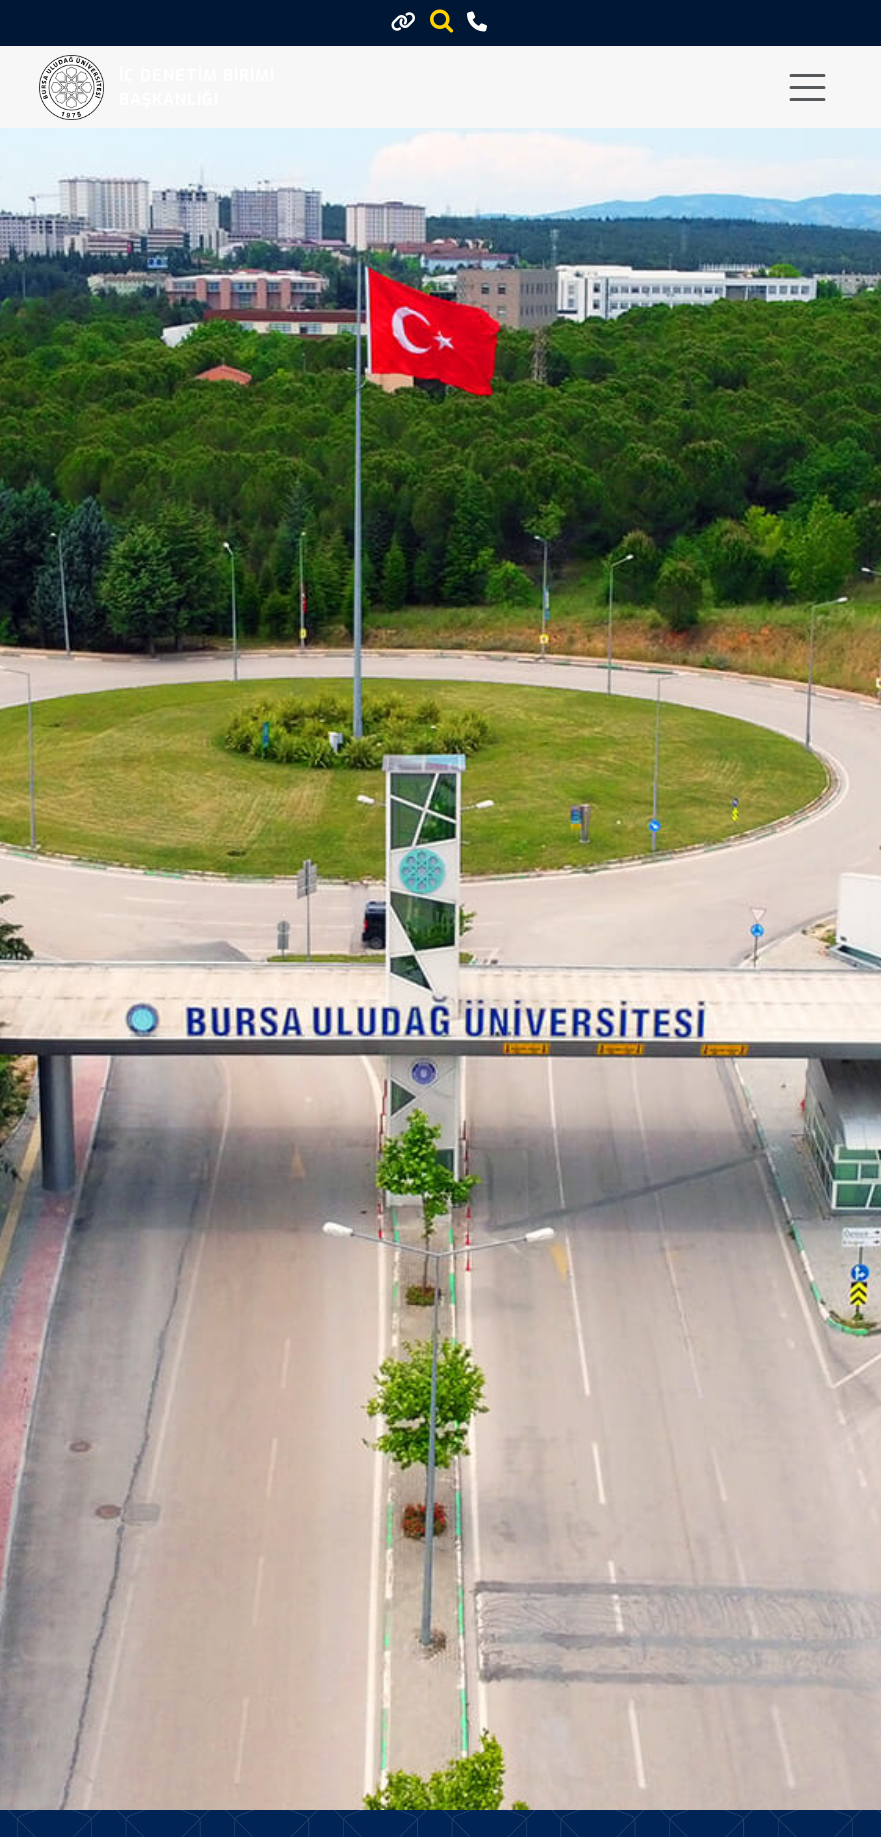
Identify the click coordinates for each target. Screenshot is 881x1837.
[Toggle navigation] (807, 87)
